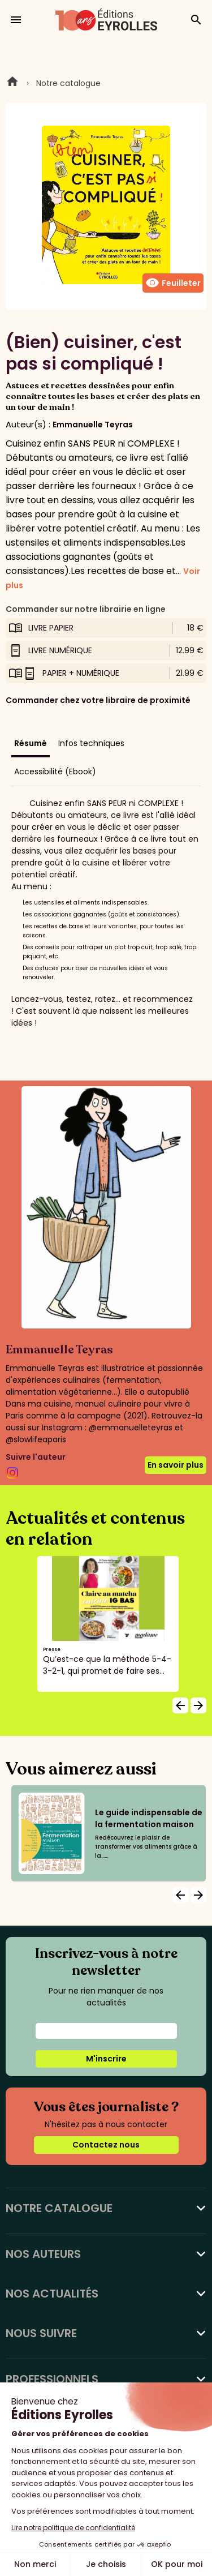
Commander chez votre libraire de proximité (98, 700)
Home (12, 83)
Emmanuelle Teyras (93, 424)
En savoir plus (176, 1465)
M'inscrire (106, 2058)
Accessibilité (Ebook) (55, 771)
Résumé (30, 743)
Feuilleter (173, 283)
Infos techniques (91, 743)
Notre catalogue (68, 83)
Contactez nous (106, 2144)
